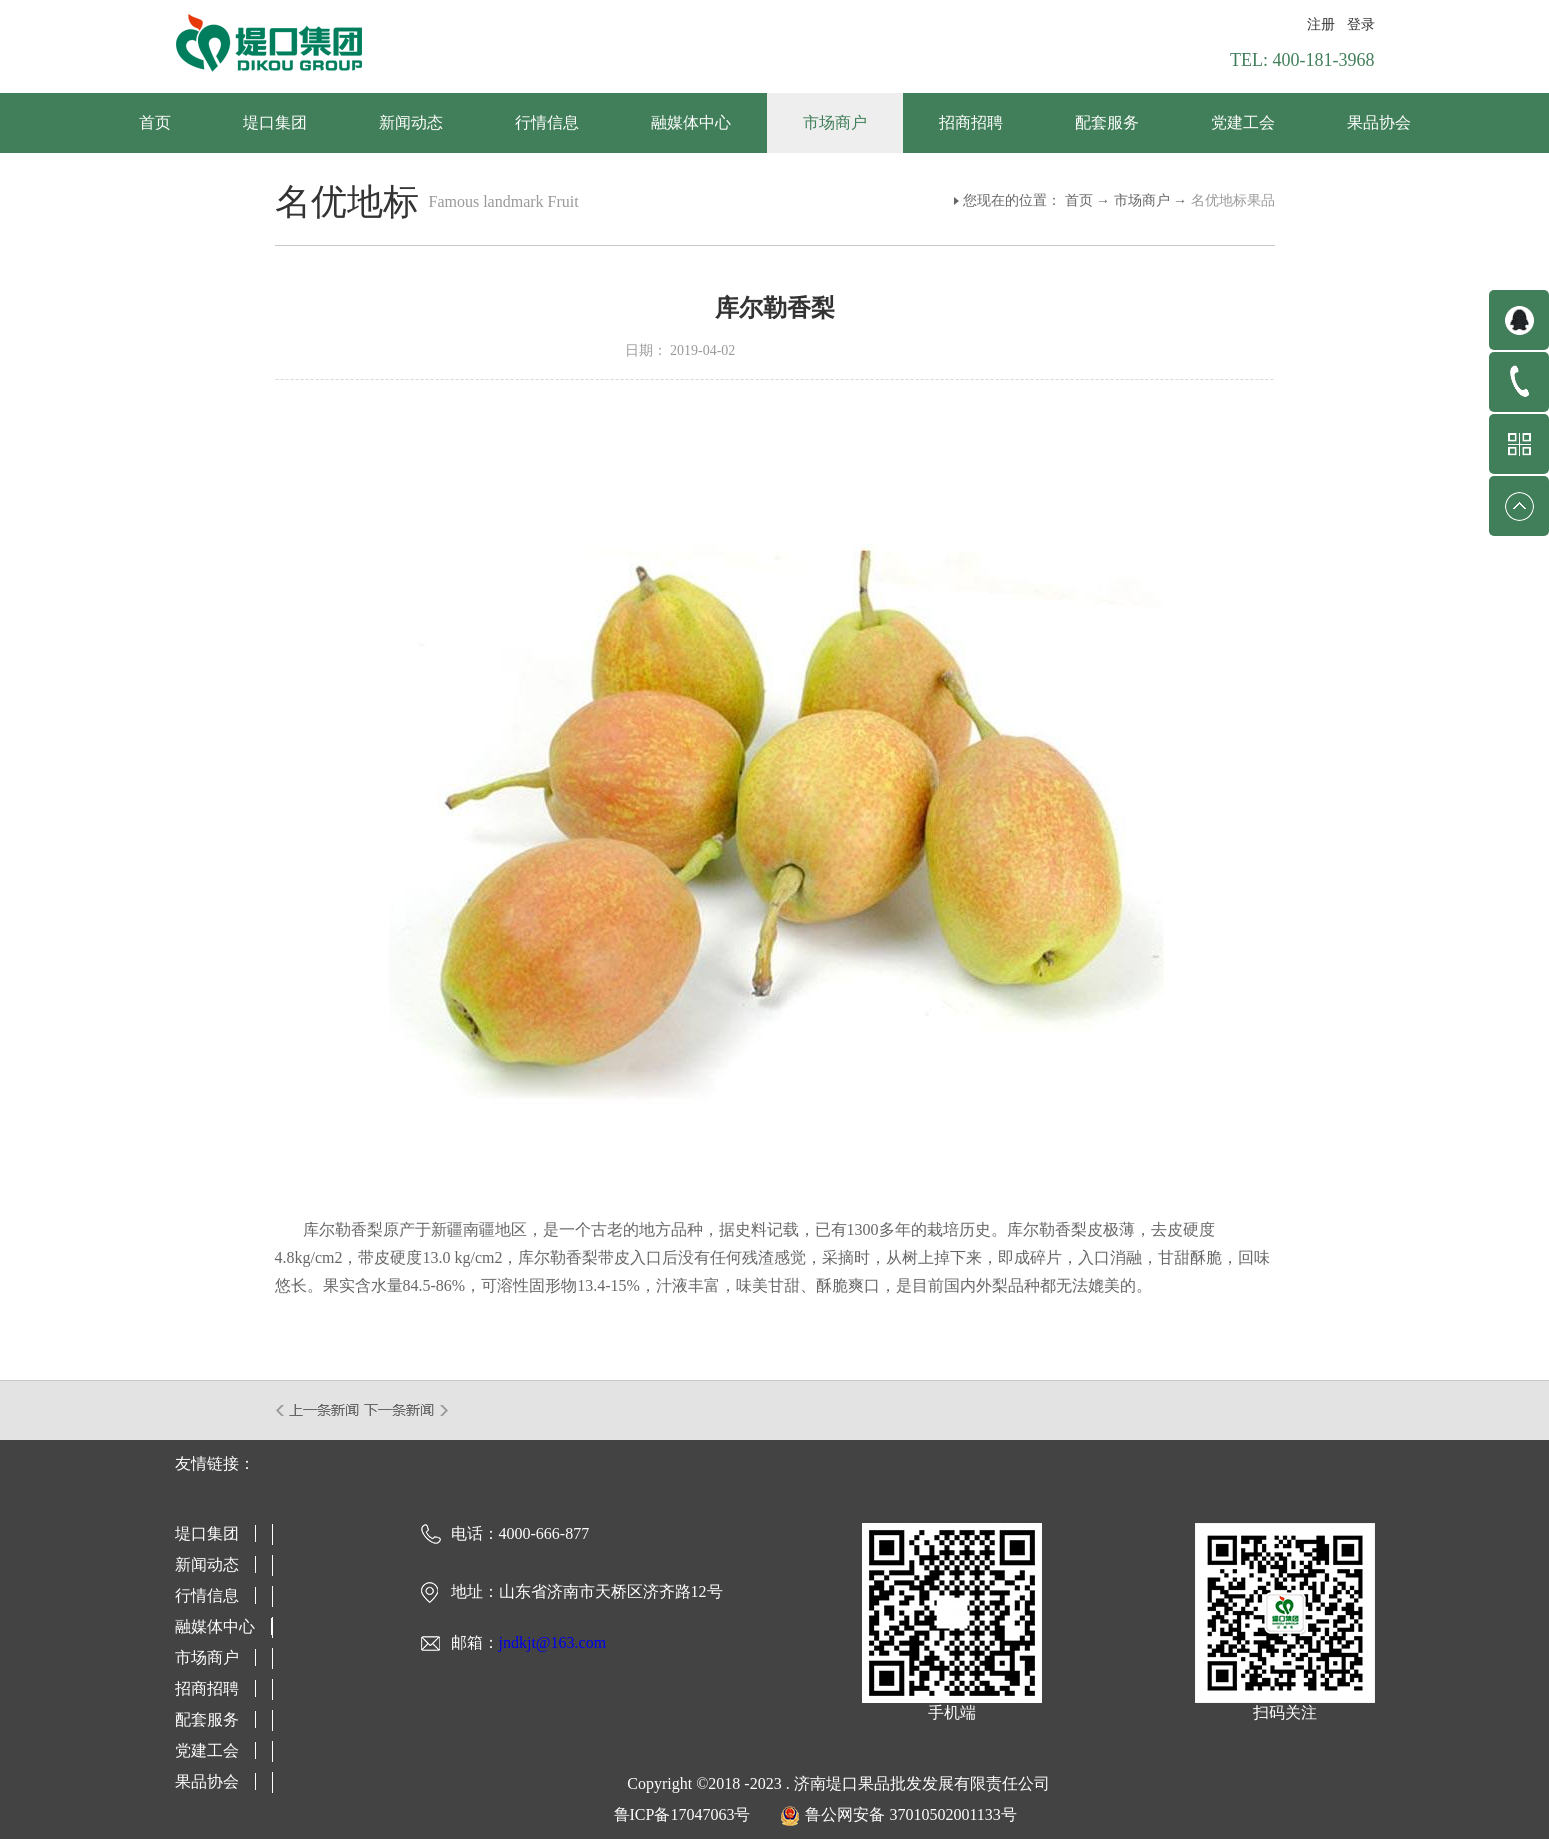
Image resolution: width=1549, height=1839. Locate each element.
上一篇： (318, 1410)
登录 (1361, 24)
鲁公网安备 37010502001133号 (910, 1814)
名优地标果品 (1233, 200)
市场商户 (1142, 200)
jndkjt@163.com (553, 1642)
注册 (1321, 24)
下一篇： (406, 1410)
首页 (155, 122)
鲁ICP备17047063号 (682, 1814)
